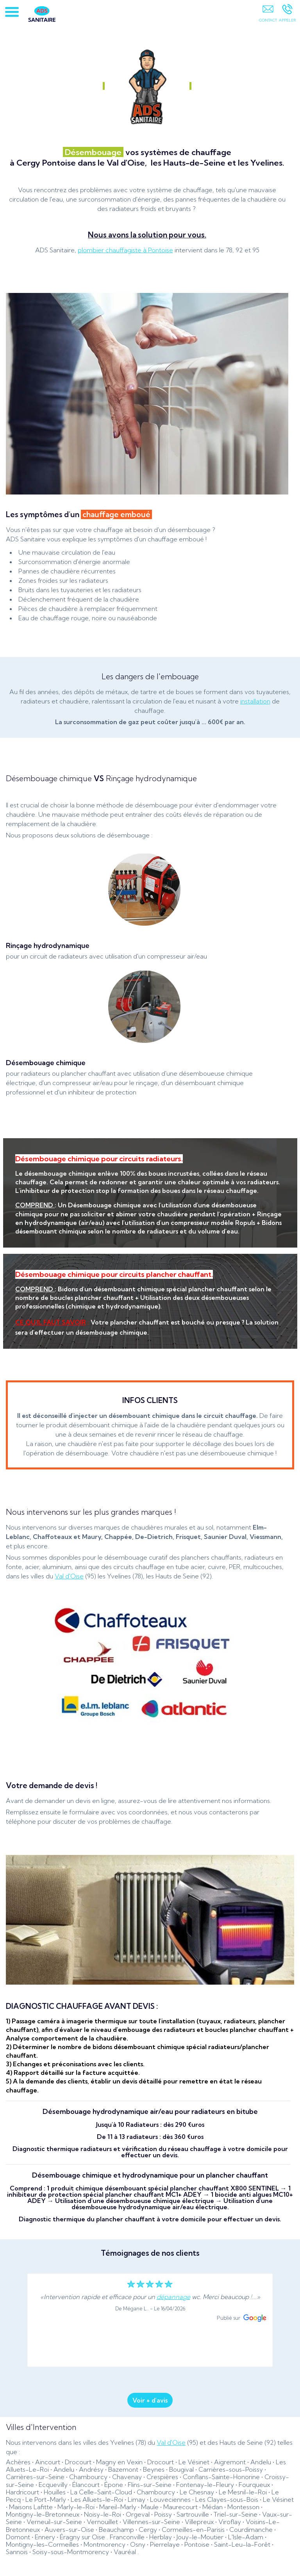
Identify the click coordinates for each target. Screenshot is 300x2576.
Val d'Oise (69, 1576)
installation (255, 701)
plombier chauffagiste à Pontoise (125, 250)
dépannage (173, 2297)
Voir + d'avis (150, 2400)
